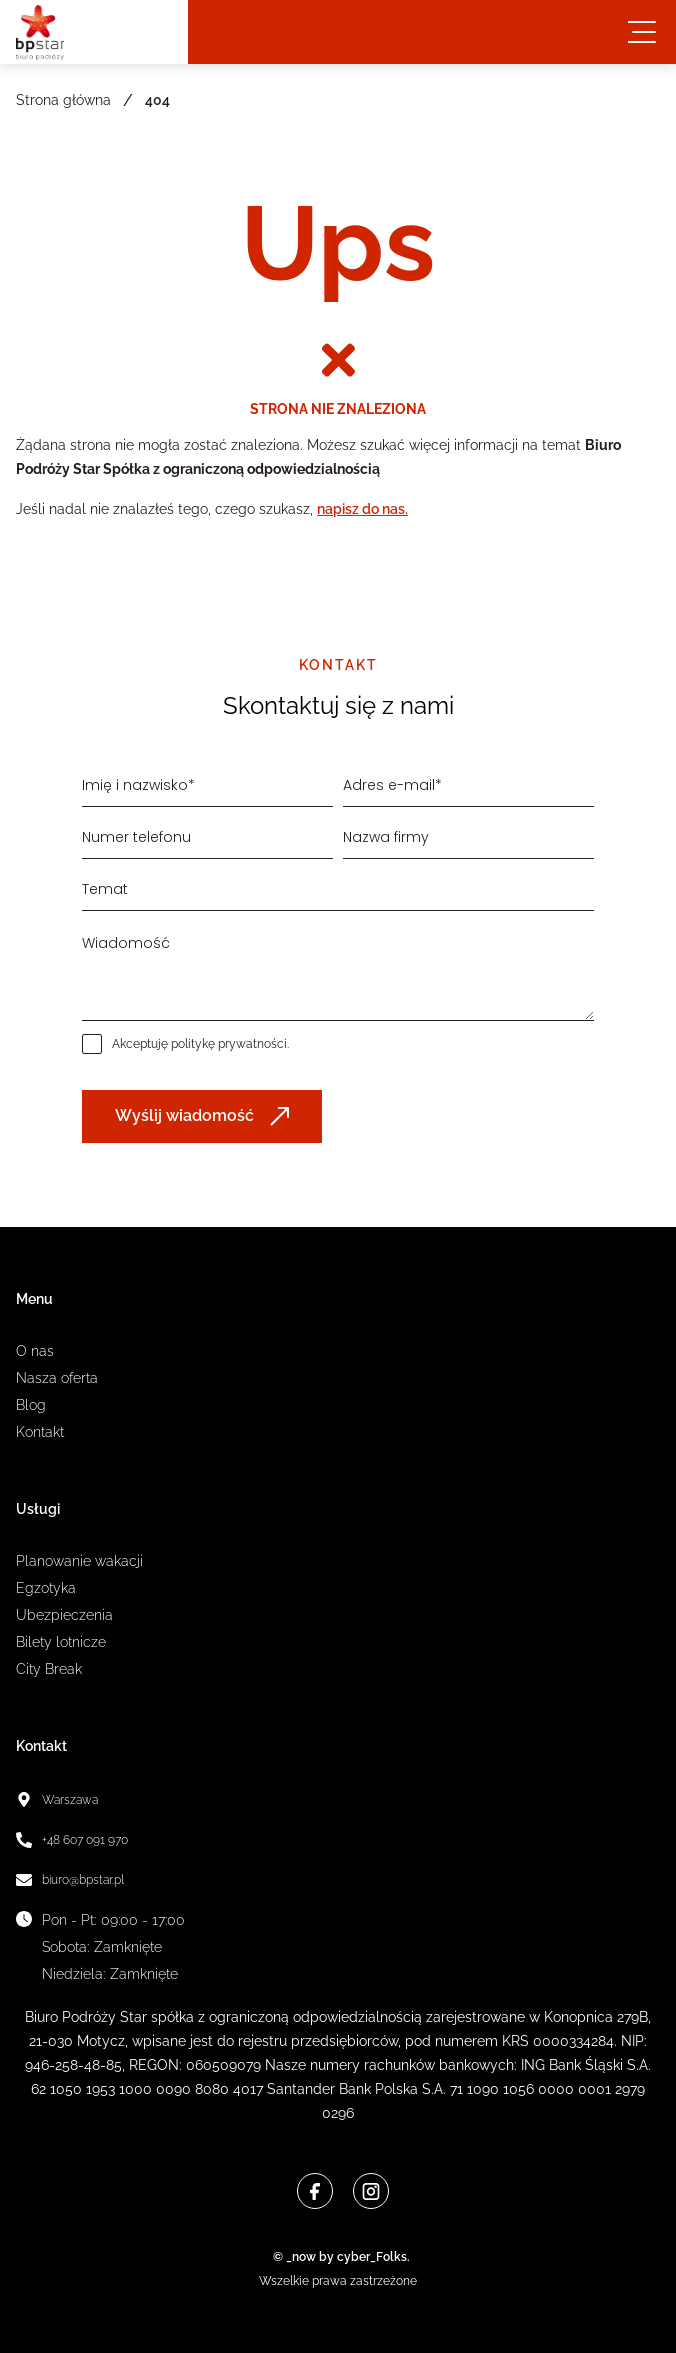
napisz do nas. (362, 509)
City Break (49, 1669)
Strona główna (63, 100)
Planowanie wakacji (79, 1561)
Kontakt (40, 1432)
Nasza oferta (57, 1378)
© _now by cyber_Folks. (338, 2257)
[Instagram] (371, 2191)
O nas (35, 1351)
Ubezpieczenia (64, 1615)
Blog (31, 1405)
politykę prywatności (229, 1044)
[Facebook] (315, 2191)
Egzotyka (46, 1588)
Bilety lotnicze (61, 1642)
